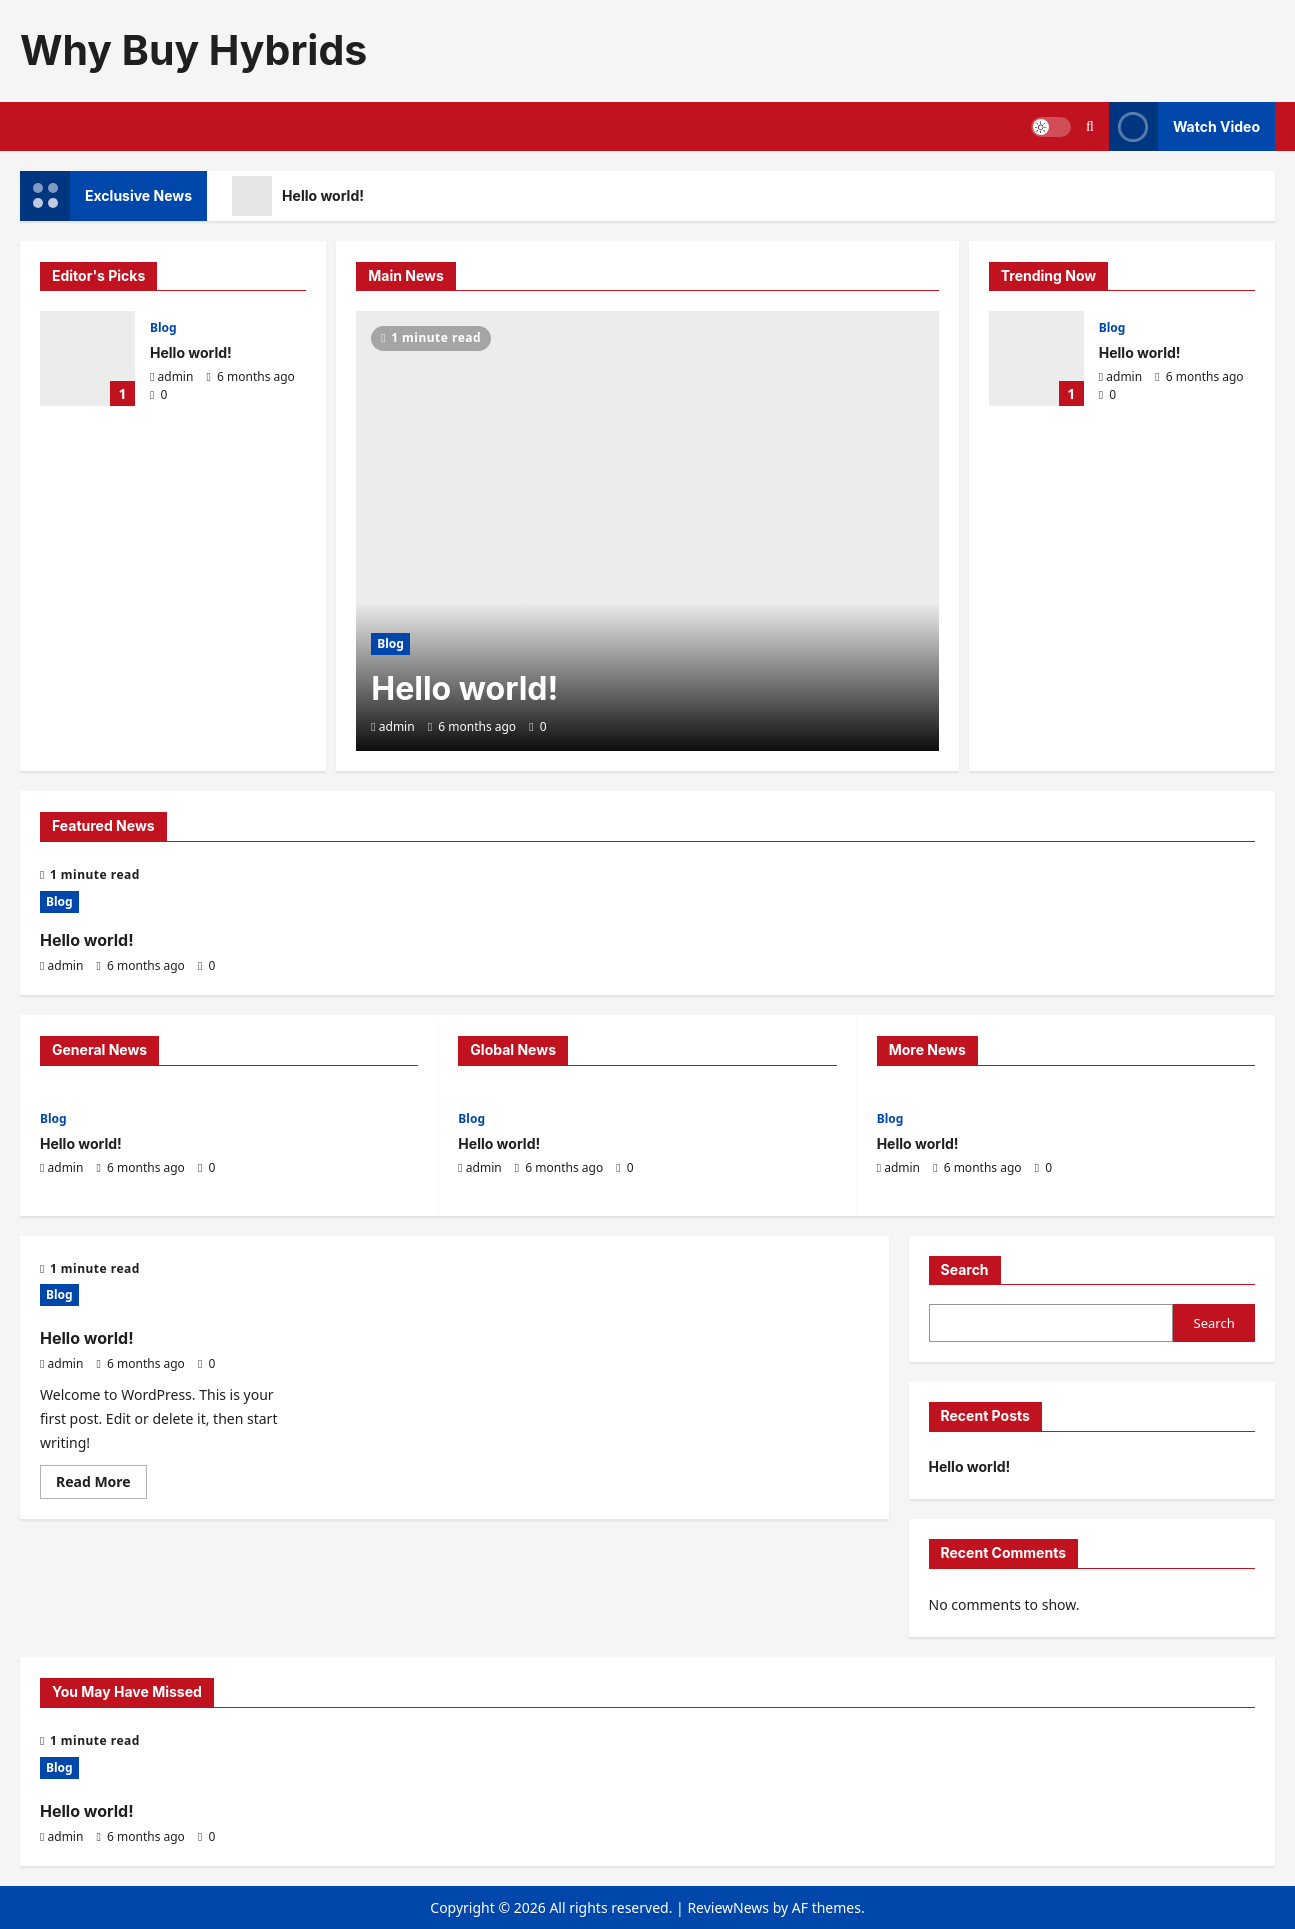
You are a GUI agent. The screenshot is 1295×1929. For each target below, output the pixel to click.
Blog (163, 327)
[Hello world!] (647, 531)
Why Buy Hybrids (193, 50)
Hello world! (298, 196)
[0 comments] (158, 394)
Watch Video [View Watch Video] (1184, 126)
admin (176, 376)
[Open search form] (1090, 126)
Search (965, 1269)
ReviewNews (728, 1907)
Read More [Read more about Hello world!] (101, 1485)
